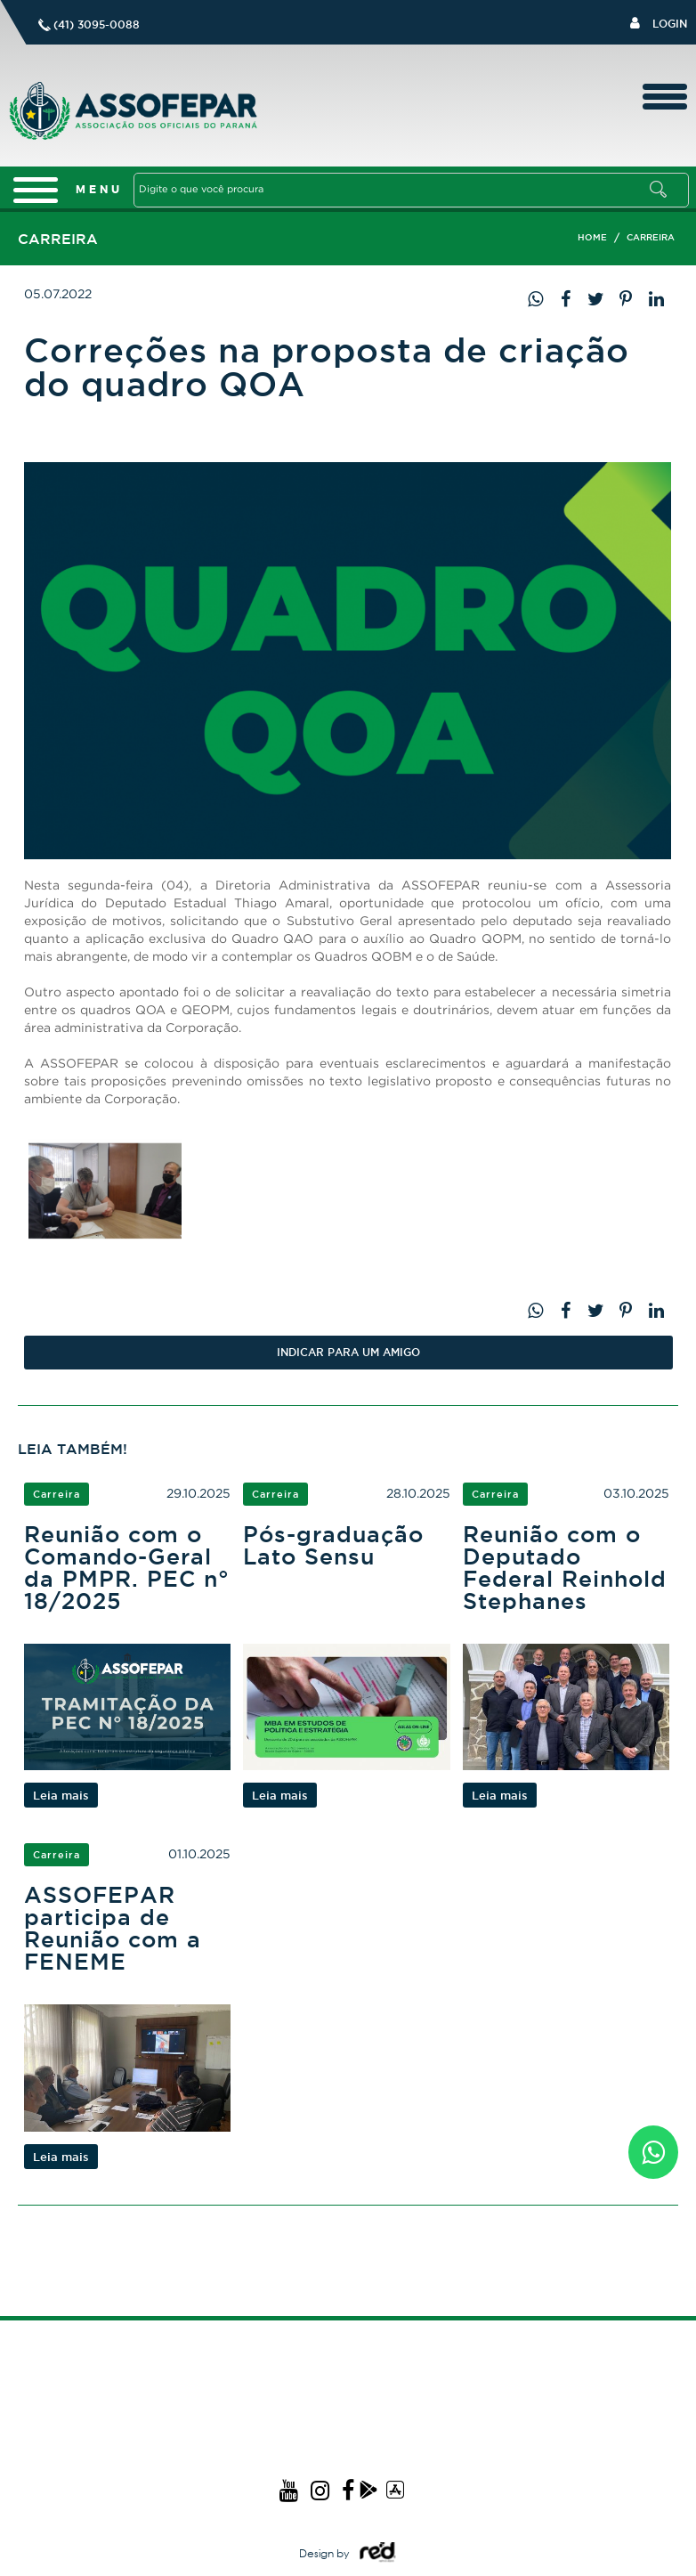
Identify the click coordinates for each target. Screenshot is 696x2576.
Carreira (651, 237)
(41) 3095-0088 (96, 24)
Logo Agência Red (377, 2552)
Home (592, 237)
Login (658, 22)
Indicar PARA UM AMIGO (348, 1352)
